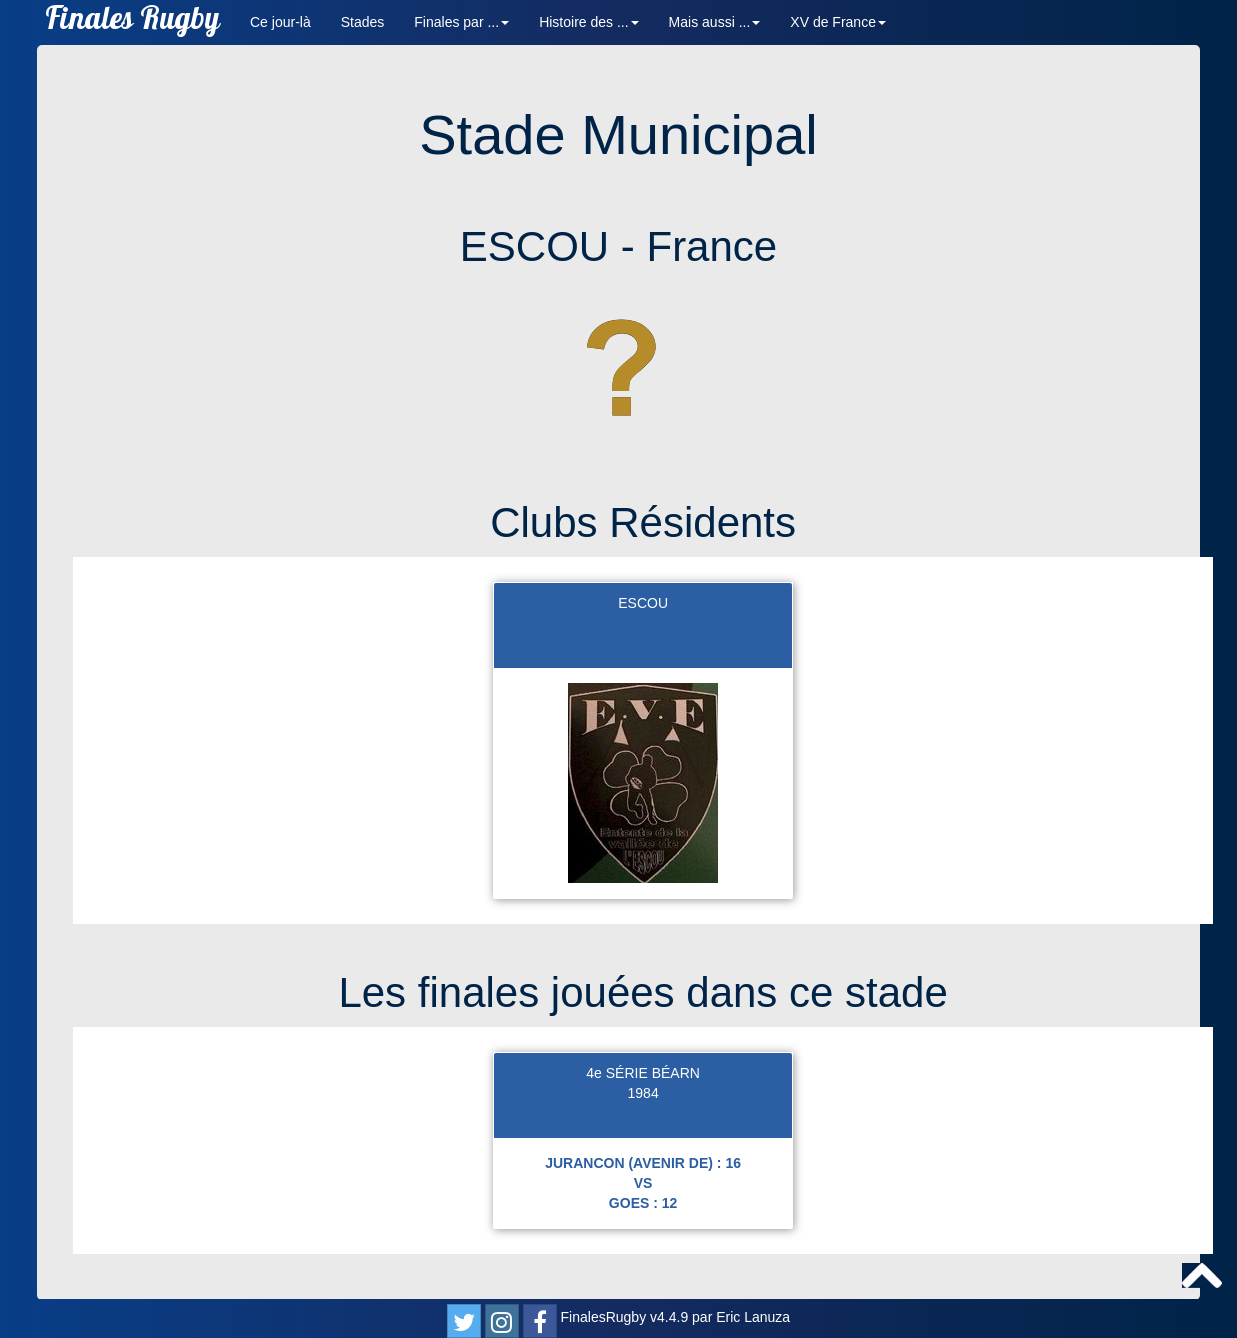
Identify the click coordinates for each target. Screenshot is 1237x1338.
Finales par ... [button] (461, 22)
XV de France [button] (838, 22)
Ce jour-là (280, 22)
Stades (363, 22)
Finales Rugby (132, 22)
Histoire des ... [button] (588, 22)
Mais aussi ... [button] (715, 22)
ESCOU (643, 603)
